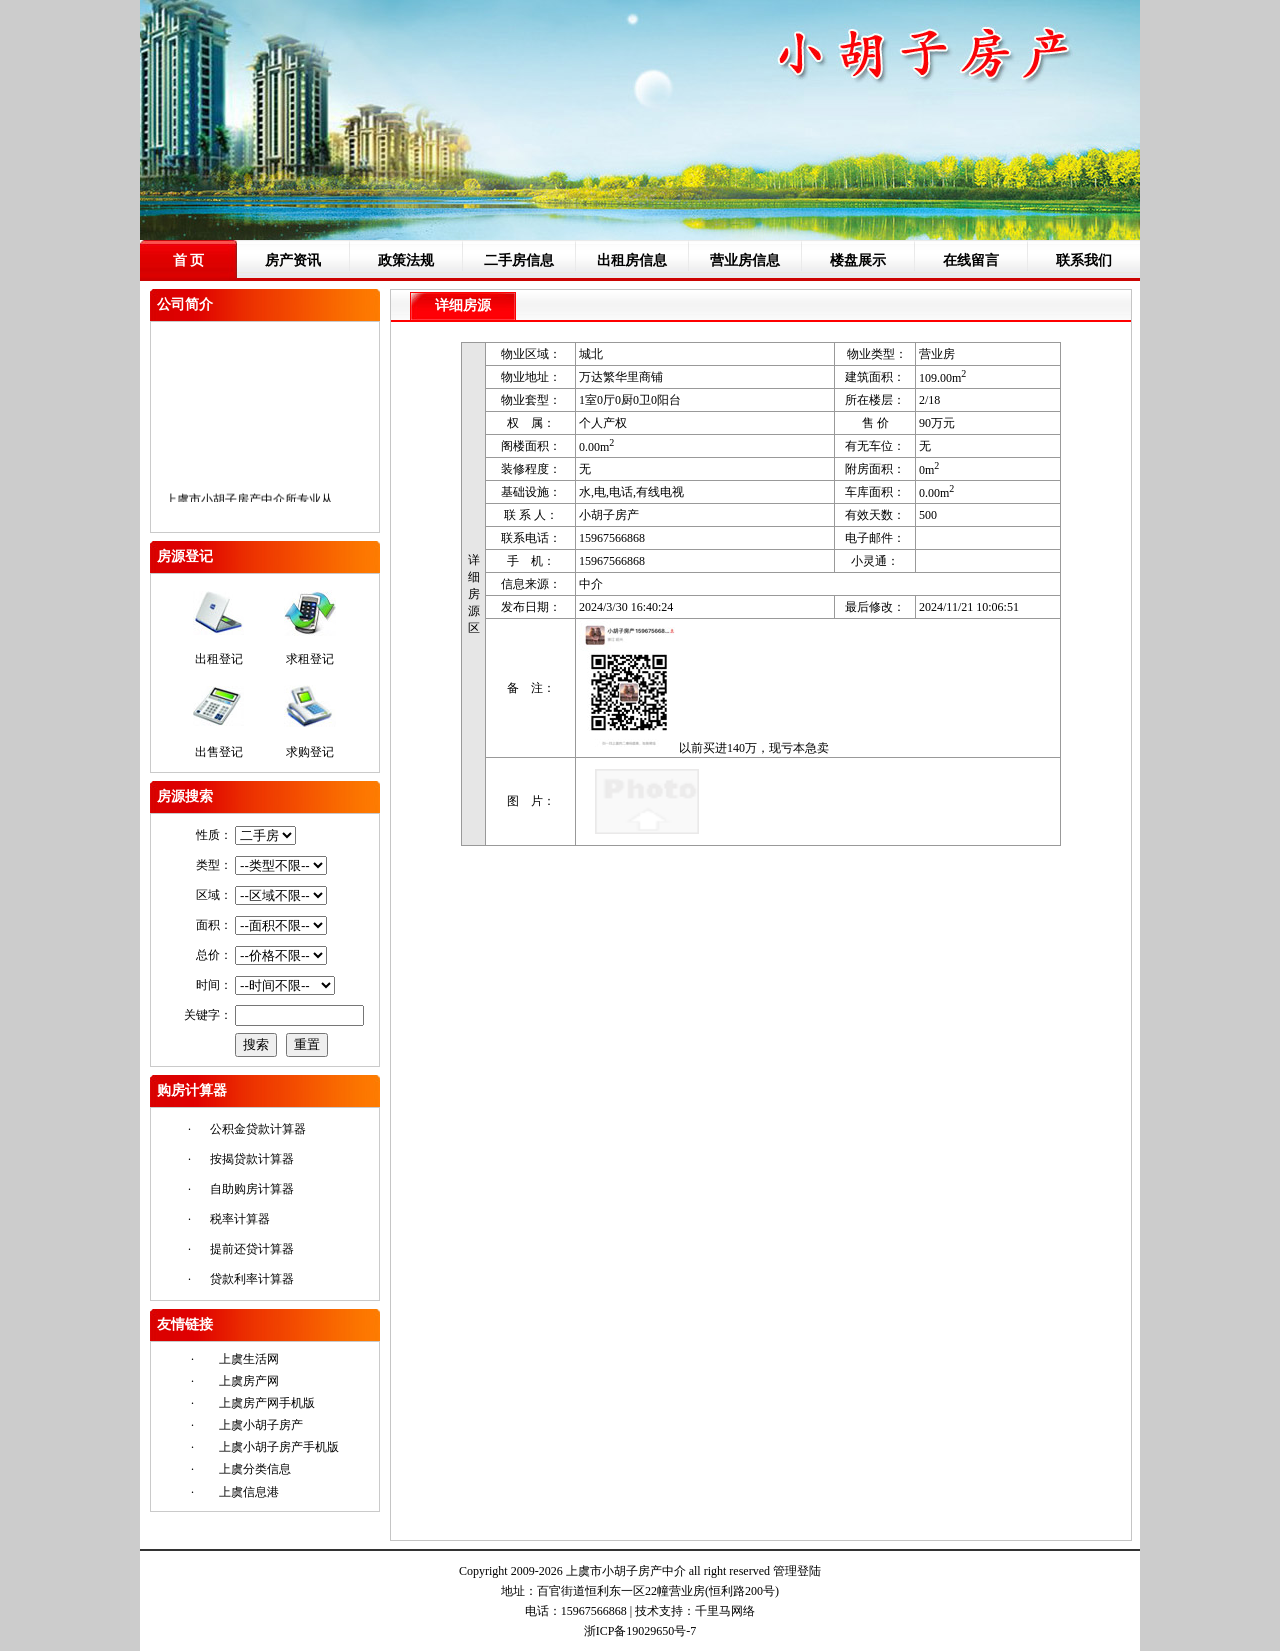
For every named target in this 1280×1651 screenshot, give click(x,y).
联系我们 (1084, 260)
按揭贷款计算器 (252, 1159)
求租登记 (310, 659)
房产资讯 (293, 260)
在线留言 (971, 260)
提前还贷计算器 (252, 1249)
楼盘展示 (858, 260)
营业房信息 (745, 260)
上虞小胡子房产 (261, 1425)
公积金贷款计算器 (258, 1129)
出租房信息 (632, 260)
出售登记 (219, 752)
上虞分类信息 (255, 1469)
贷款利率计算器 (252, 1279)
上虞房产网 (249, 1381)
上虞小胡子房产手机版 (279, 1447)
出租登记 (219, 659)
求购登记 (310, 752)
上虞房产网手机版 (267, 1403)
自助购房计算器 (252, 1189)
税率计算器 (240, 1219)
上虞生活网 (249, 1359)
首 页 (189, 260)
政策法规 (406, 260)
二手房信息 (519, 260)
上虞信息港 (249, 1492)
